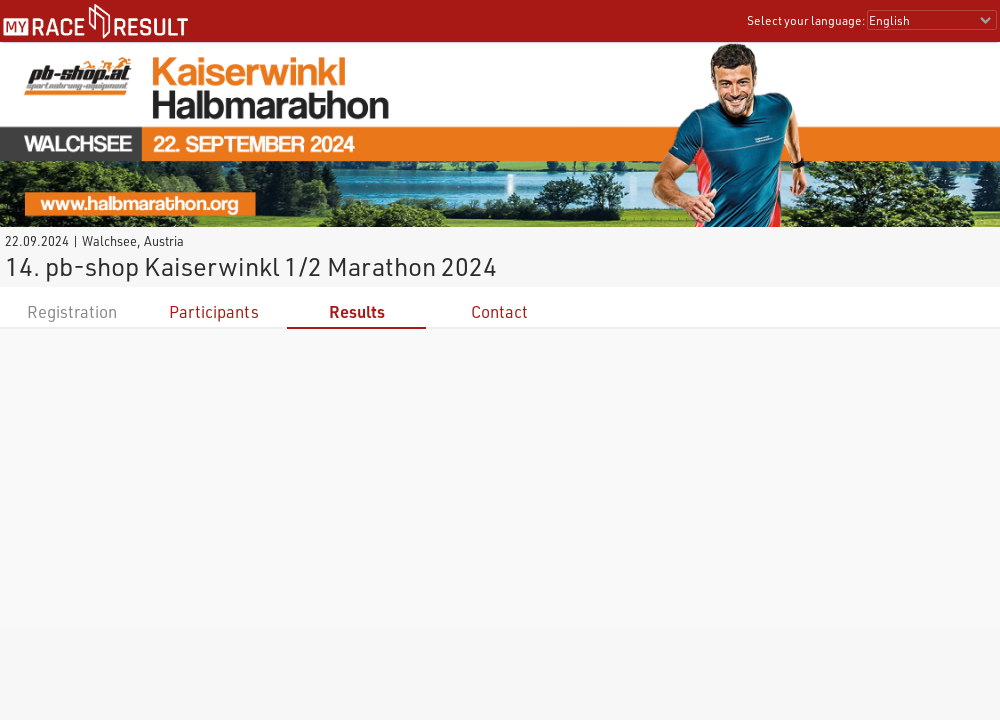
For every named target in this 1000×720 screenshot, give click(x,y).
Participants (214, 311)
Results (357, 311)
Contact (499, 311)
